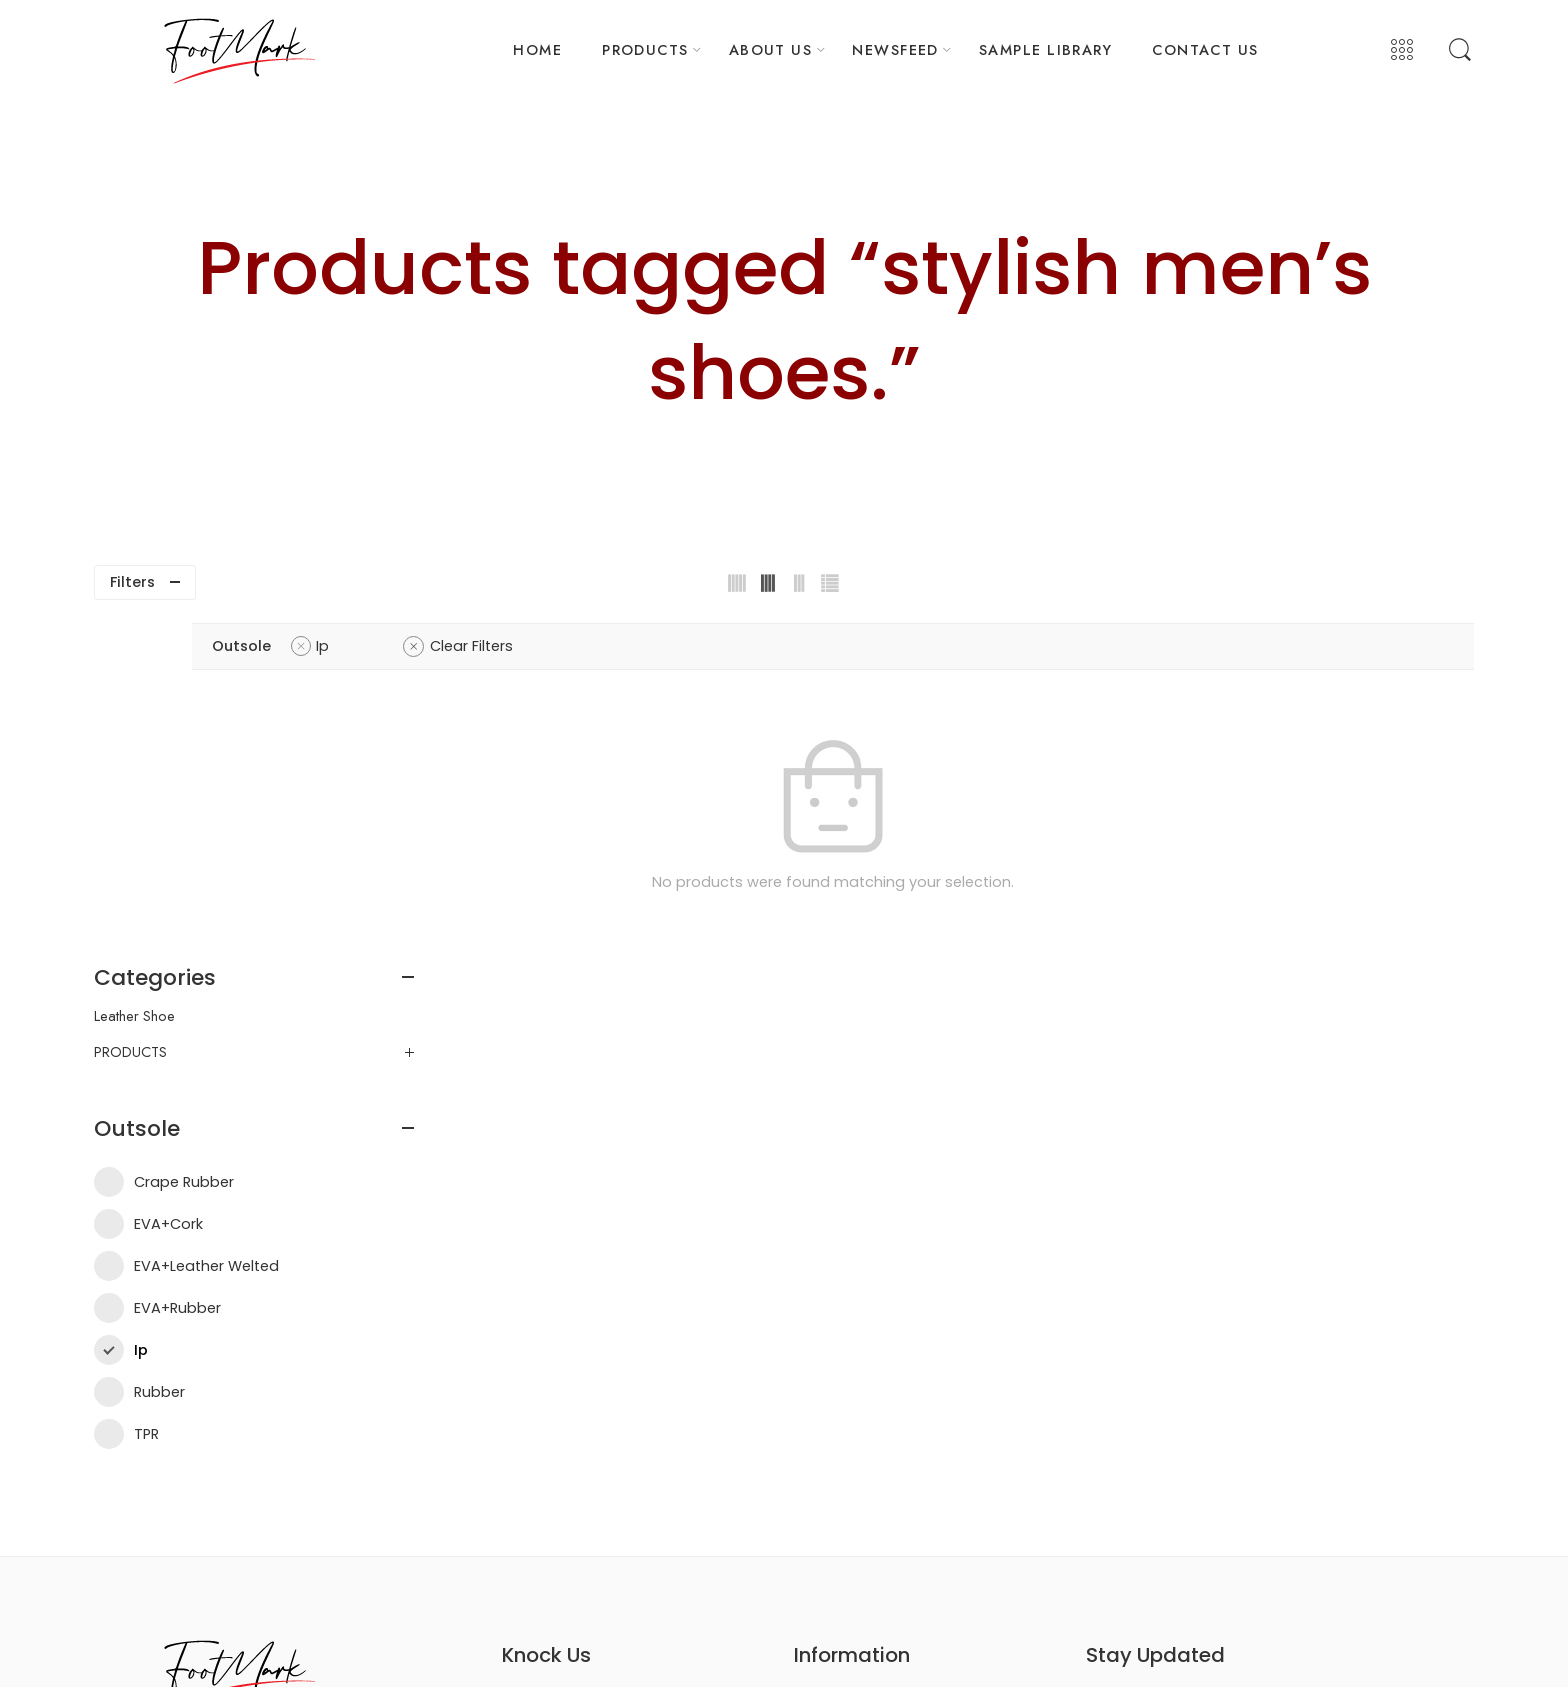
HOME (537, 49)
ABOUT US (771, 49)
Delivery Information (855, 1373)
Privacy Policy (836, 1406)
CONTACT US (1205, 49)
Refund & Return (843, 1473)
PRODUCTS (645, 49)
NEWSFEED (895, 49)
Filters (132, 582)
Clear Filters (733, 646)
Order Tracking (841, 1439)
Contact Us (1167, 1448)
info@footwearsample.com (620, 1439)
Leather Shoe (134, 675)
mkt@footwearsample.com (620, 1407)
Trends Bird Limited (1025, 1645)
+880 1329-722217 (576, 1375)
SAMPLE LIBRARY (1045, 49)
